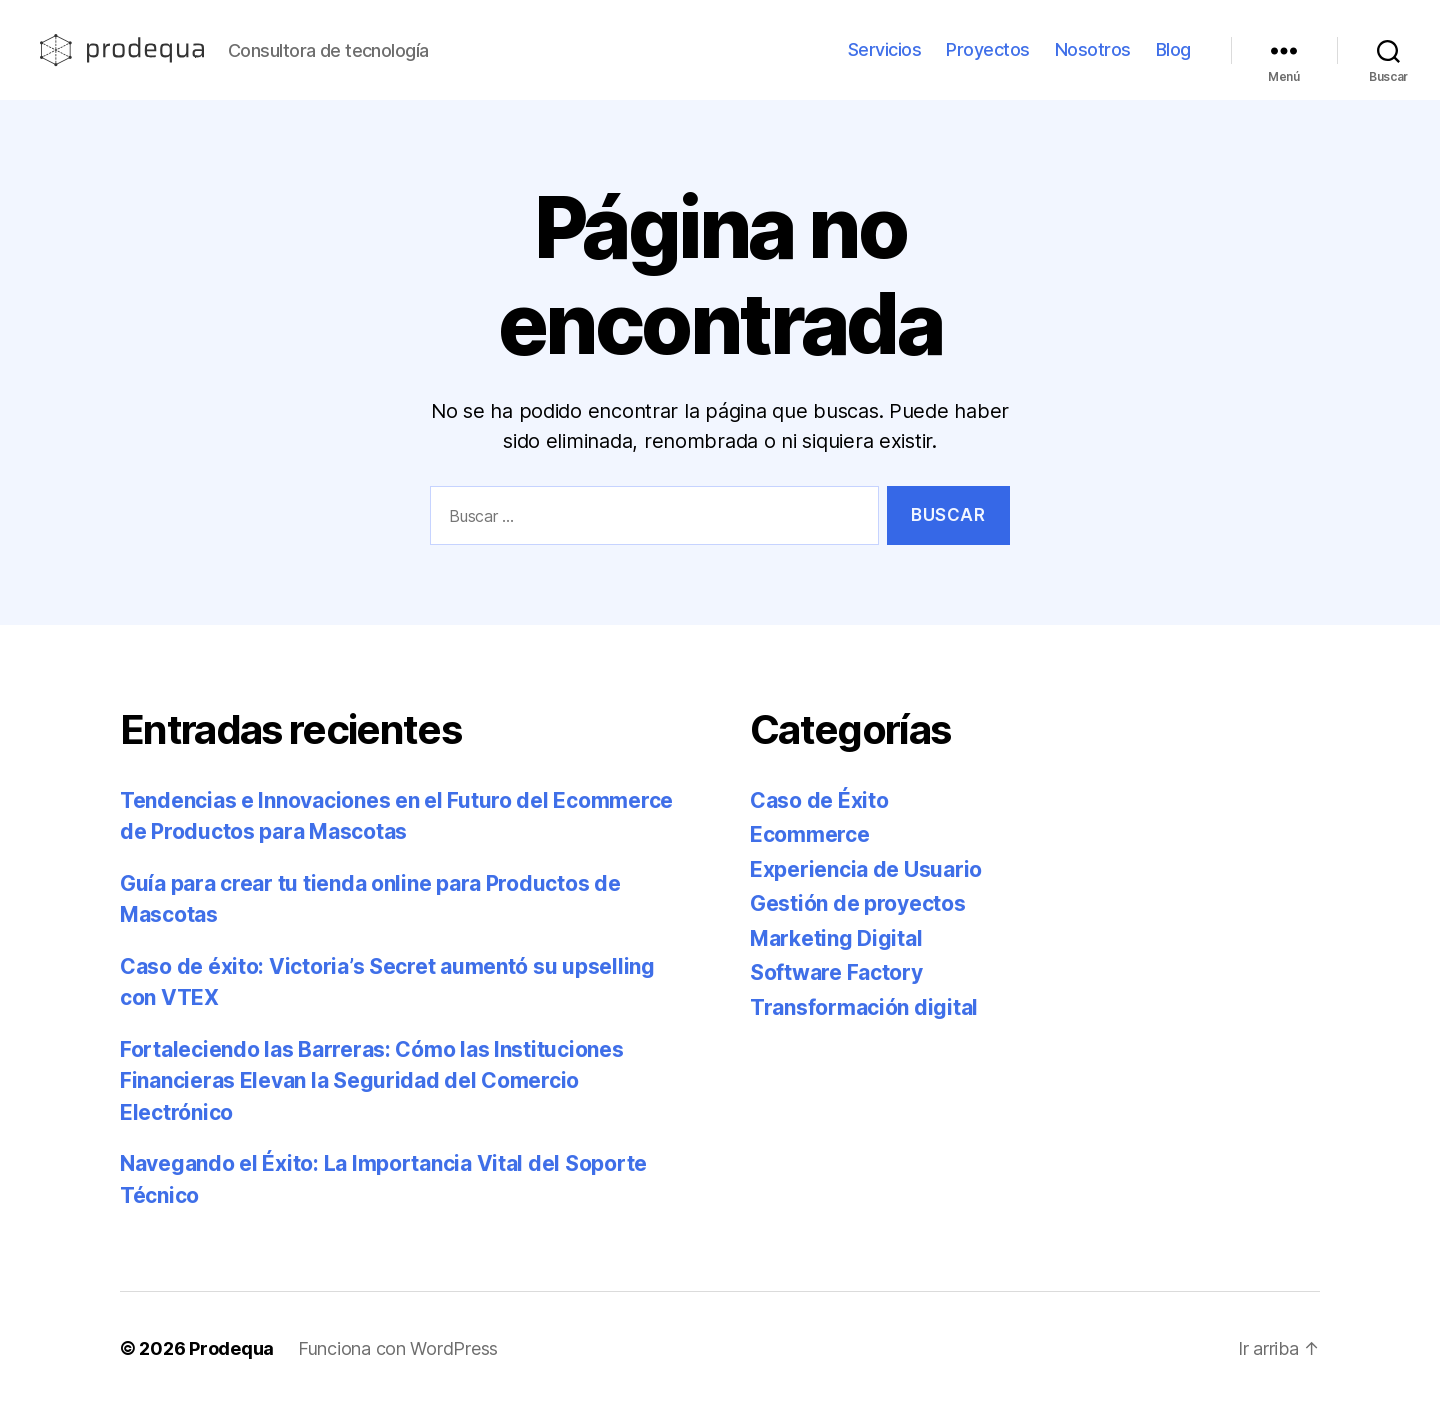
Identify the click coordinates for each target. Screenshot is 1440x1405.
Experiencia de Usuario (866, 869)
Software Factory (836, 972)
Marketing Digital (836, 938)
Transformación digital (864, 1007)
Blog (1173, 49)
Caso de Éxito (819, 800)
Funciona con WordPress (398, 1348)
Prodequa (231, 1348)
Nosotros (1093, 49)
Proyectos (988, 49)
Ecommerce (810, 834)
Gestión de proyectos (858, 903)
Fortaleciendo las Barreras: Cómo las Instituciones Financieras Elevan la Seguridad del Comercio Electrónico (372, 1081)
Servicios (885, 49)
